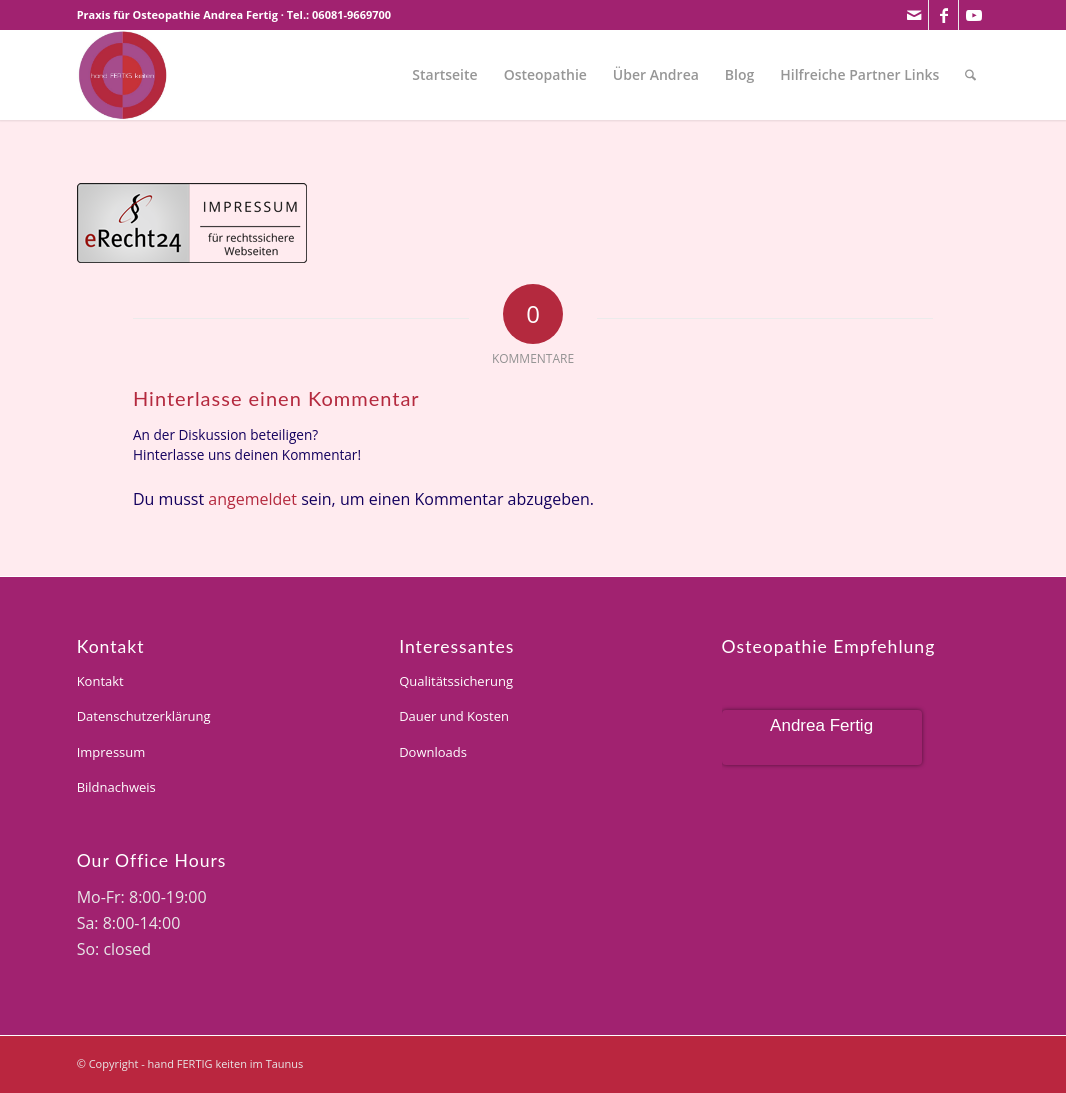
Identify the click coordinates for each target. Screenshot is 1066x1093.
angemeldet (252, 499)
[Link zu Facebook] (943, 15)
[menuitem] (444, 75)
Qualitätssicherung (456, 681)
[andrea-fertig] (122, 75)
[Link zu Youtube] (974, 15)
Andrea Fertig (821, 725)
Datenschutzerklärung (144, 716)
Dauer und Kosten (454, 716)
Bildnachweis (116, 787)
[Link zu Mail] (913, 15)
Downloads (433, 752)
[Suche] (970, 75)
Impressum (111, 752)
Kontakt (100, 681)
